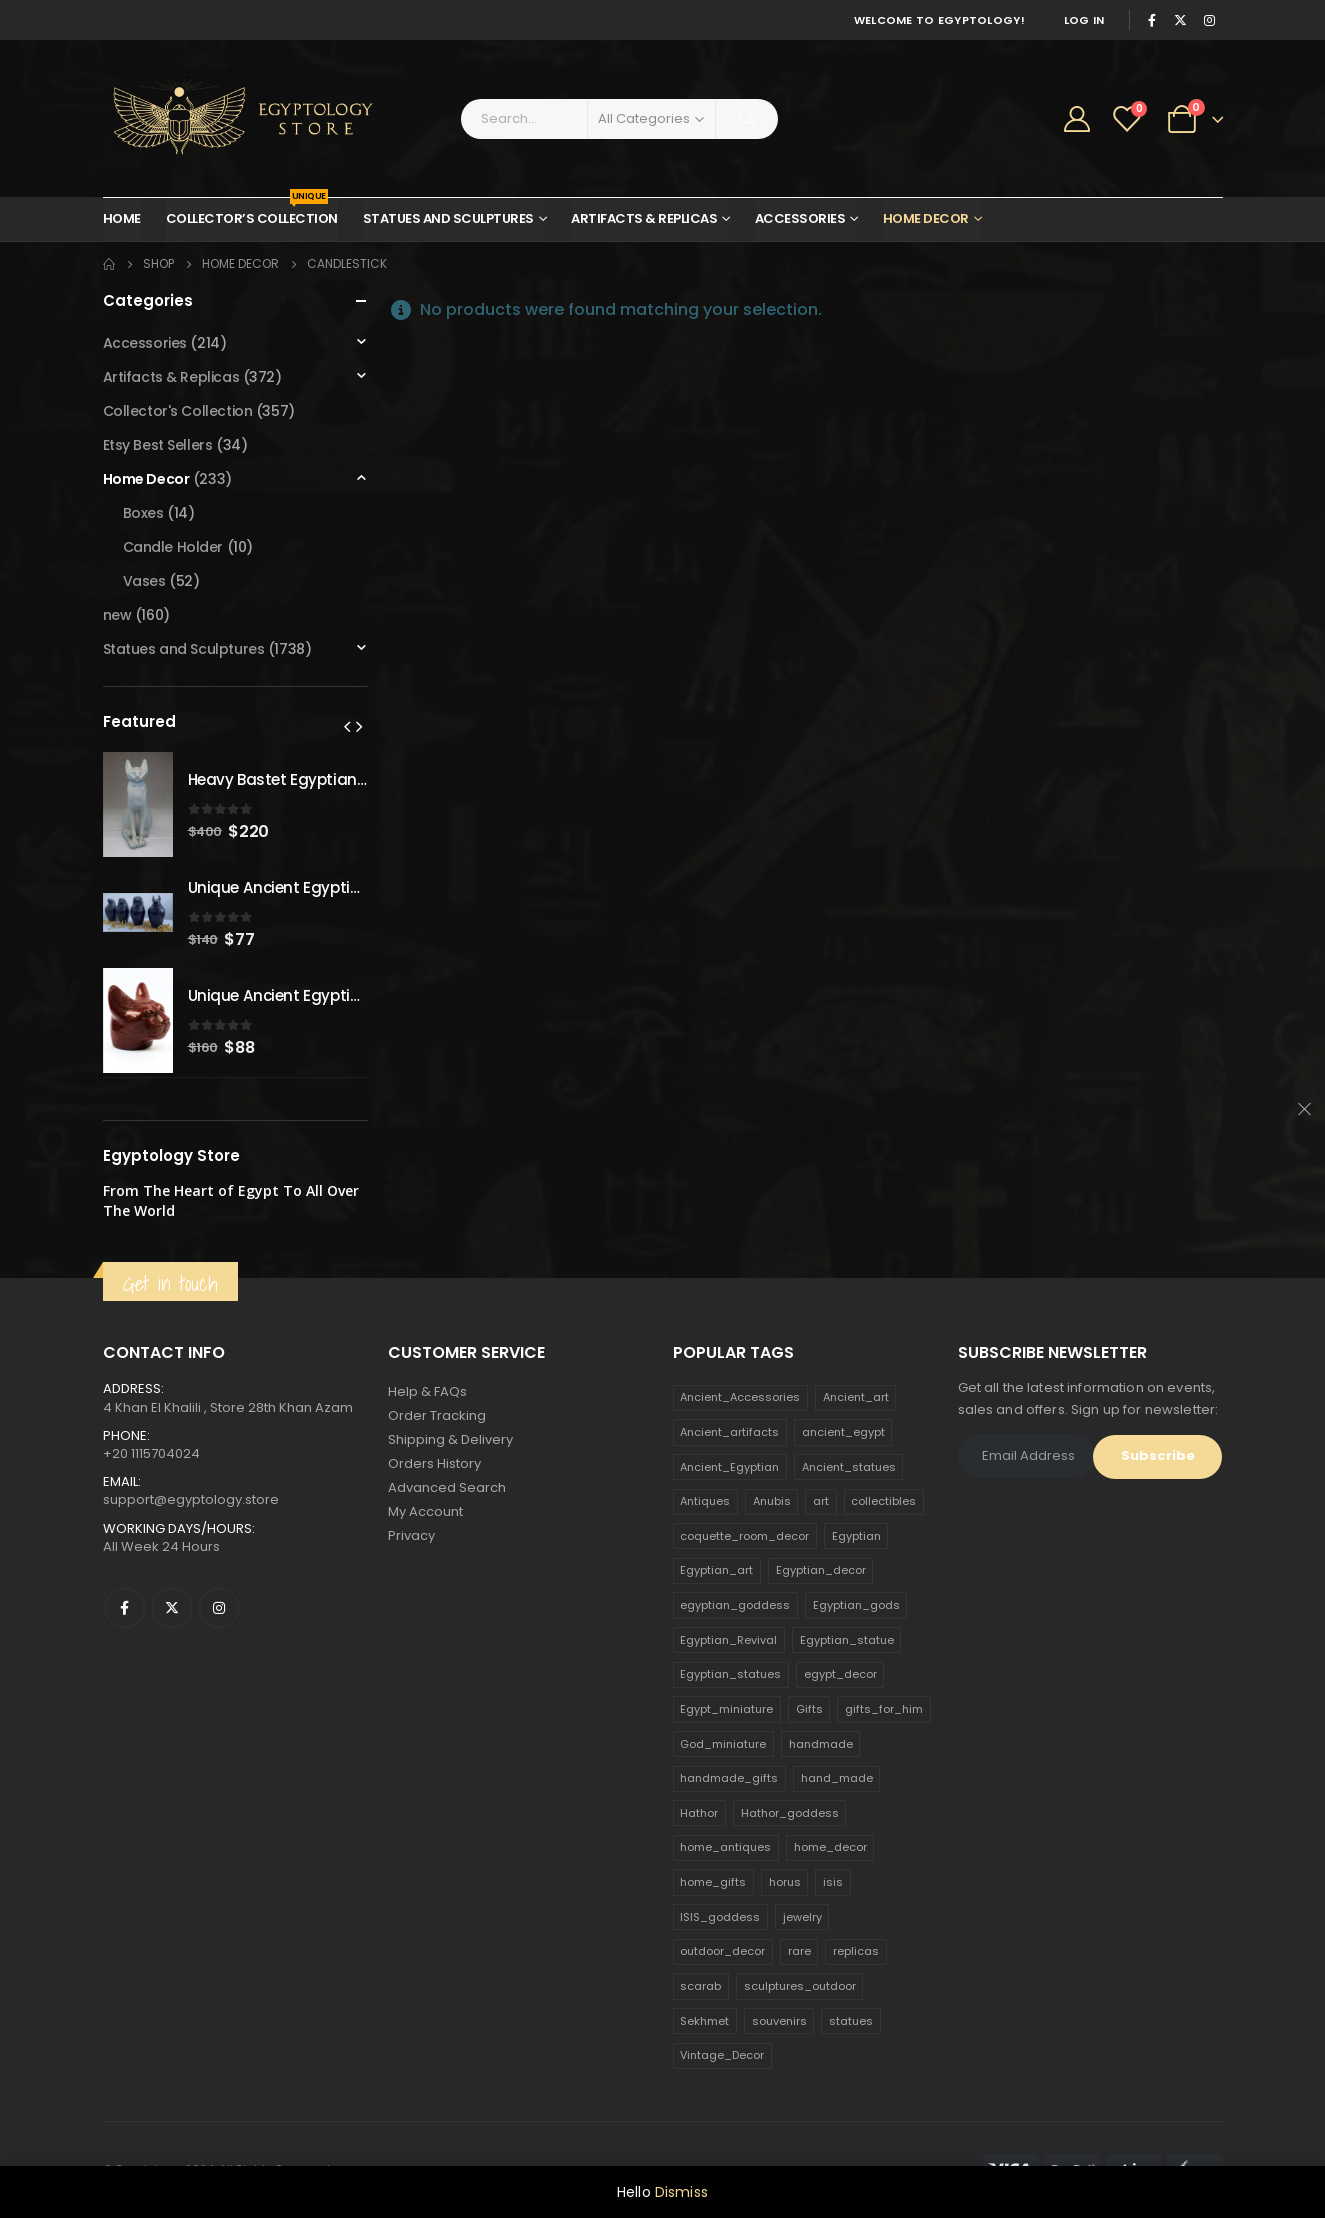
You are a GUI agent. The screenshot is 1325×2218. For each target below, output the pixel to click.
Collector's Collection (178, 411)
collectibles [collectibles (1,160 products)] (883, 1501)
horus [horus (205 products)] (785, 1882)
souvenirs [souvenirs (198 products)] (779, 2021)
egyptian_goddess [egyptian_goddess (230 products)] (735, 1605)
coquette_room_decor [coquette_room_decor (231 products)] (744, 1536)
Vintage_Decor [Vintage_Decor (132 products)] (722, 2055)
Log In (1084, 20)
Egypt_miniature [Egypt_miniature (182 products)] (726, 1709)
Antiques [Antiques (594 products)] (705, 1501)
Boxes (143, 513)
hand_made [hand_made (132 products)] (837, 1778)
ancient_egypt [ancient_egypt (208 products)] (843, 1432)
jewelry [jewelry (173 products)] (802, 1917)
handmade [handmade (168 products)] (821, 1744)
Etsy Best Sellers (158, 445)
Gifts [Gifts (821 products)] (809, 1709)
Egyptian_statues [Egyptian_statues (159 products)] (730, 1674)
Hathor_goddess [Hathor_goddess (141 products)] (790, 1813)
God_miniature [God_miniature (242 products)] (723, 1744)
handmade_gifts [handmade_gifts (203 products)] (729, 1778)
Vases (144, 581)
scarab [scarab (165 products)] (700, 1986)
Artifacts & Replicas (644, 218)
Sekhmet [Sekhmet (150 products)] (704, 2021)
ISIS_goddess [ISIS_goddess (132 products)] (720, 1917)
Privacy (411, 1535)
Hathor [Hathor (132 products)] (699, 1813)
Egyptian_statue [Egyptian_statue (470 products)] (847, 1640)
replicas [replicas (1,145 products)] (856, 1951)
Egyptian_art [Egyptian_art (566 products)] (716, 1570)
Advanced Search (447, 1487)
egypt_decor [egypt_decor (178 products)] (840, 1674)
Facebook (125, 1608)
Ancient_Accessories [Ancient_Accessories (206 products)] (740, 1397)
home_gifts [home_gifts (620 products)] (713, 1882)
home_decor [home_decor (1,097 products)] (830, 1847)
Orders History (434, 1463)
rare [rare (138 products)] (799, 1951)
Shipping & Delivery (450, 1439)
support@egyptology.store (191, 1499)
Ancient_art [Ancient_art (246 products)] (856, 1397)
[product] (138, 804)
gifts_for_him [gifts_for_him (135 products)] (884, 1709)
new (117, 615)
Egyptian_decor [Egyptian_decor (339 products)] (821, 1570)
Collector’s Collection (252, 213)
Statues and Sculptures (448, 218)
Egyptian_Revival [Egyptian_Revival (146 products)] (728, 1640)
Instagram (219, 1608)
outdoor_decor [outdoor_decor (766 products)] (722, 1951)
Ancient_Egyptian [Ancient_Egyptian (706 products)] (729, 1467)
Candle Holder (173, 547)
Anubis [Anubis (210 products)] (772, 1501)
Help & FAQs (427, 1391)
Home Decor (926, 218)
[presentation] (347, 726)
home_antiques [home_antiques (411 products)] (725, 1847)
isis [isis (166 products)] (833, 1882)
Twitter (172, 1608)
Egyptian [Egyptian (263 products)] (856, 1536)
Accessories (800, 218)
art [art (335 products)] (821, 1501)
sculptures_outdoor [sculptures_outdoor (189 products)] (800, 1986)
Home (122, 218)
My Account (425, 1511)
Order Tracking (437, 1415)
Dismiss (681, 2192)
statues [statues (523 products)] (851, 2021)
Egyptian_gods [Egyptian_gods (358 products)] (856, 1605)
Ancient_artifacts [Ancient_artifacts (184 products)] (729, 1432)
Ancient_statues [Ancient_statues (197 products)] (849, 1467)
